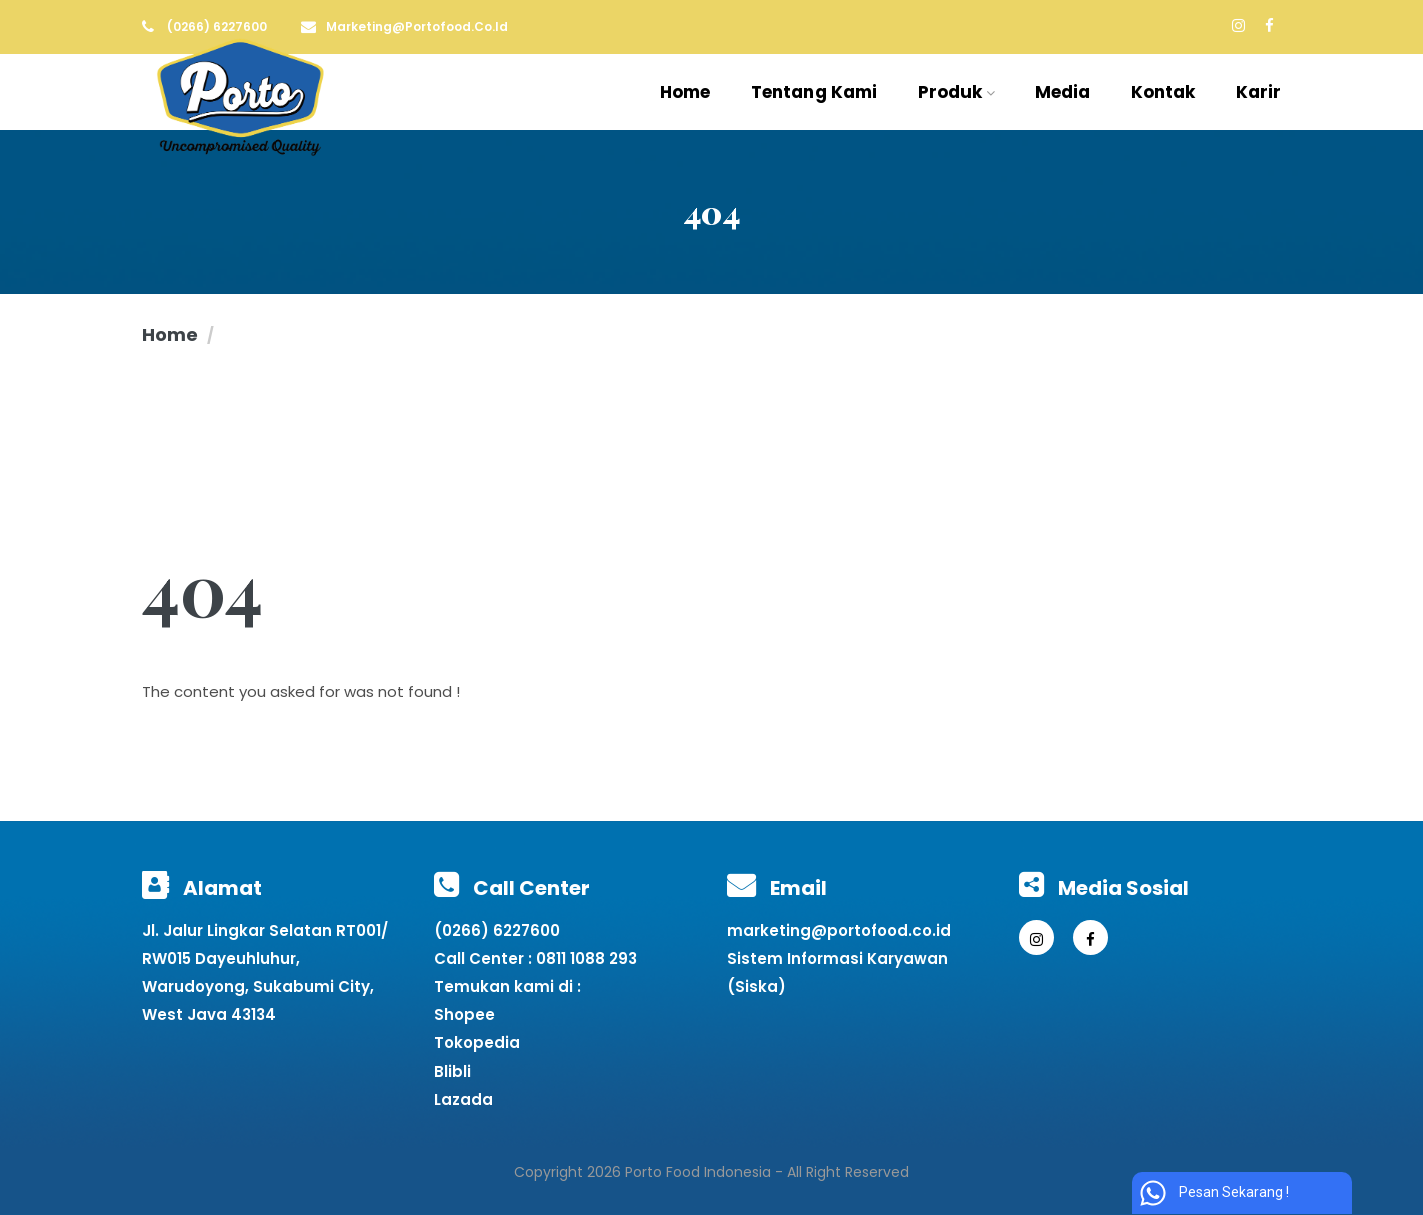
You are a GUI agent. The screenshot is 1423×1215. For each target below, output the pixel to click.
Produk (956, 92)
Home (685, 92)
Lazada (463, 1099)
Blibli (452, 1071)
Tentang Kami (814, 92)
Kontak (1163, 92)
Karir (1259, 92)
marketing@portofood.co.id (839, 930)
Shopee (464, 1014)
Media (1063, 92)
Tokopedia (477, 1042)
